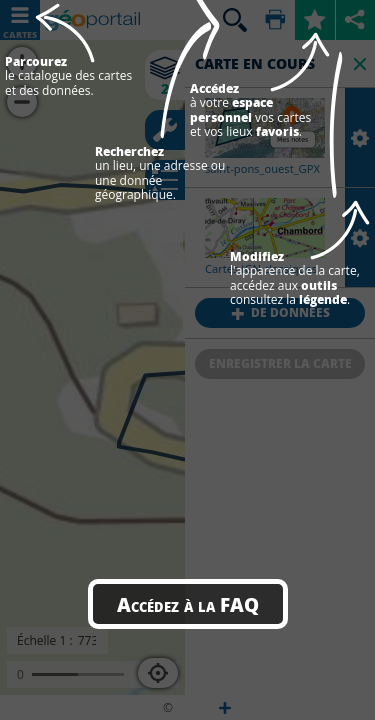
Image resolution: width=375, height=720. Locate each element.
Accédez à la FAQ (188, 604)
